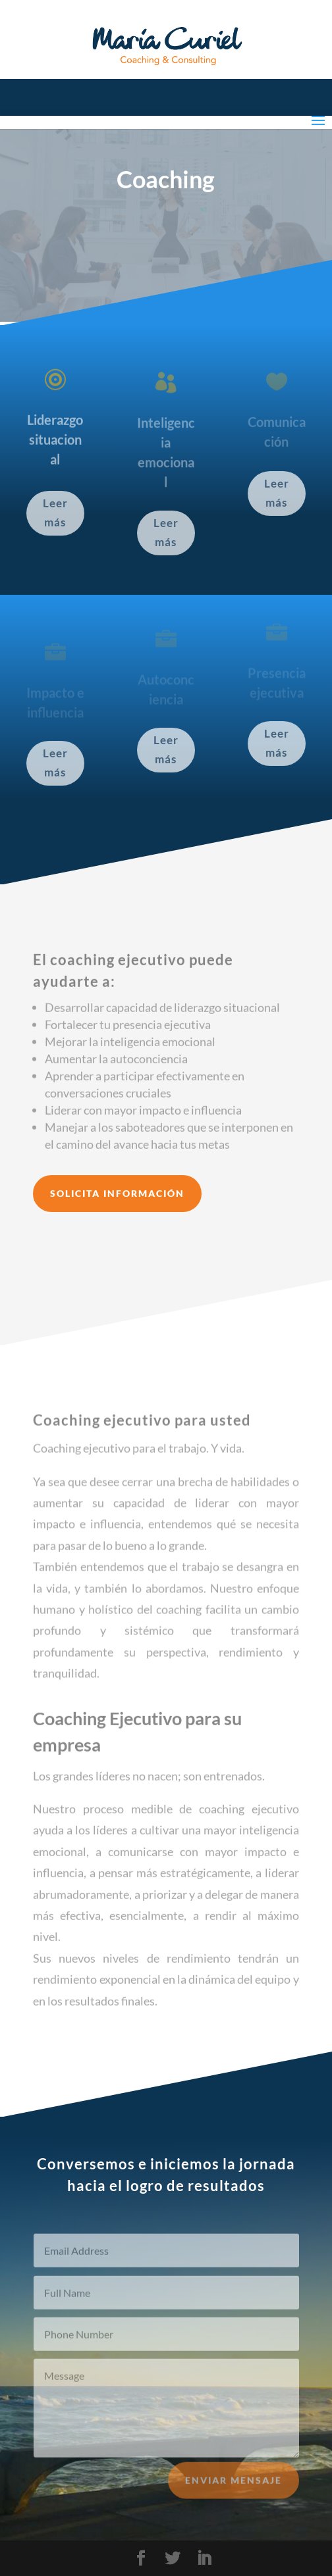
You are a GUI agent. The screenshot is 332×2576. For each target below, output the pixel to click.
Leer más (55, 512)
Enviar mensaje (233, 2488)
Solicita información (117, 1193)
